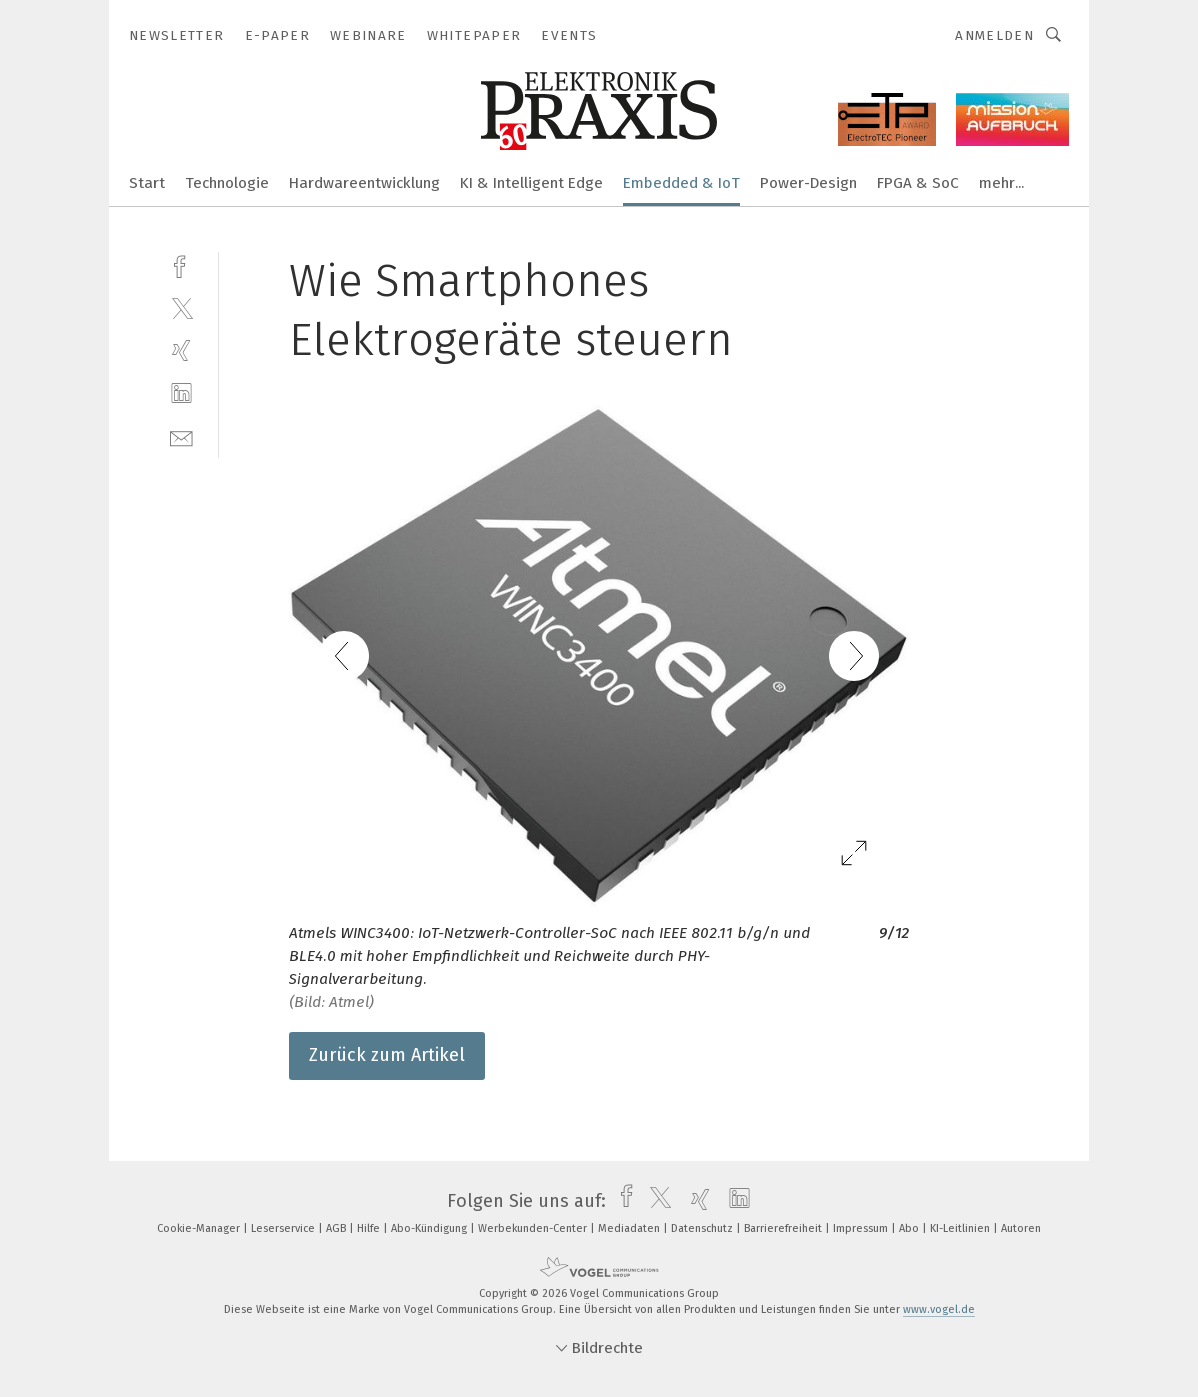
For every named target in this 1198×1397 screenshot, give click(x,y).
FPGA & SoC (918, 183)
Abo (910, 1228)
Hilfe (370, 1228)
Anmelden (994, 35)
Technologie (227, 183)
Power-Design (808, 183)
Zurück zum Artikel (387, 1055)
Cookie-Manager (200, 1228)
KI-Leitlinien (961, 1228)
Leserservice (284, 1228)
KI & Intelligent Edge (531, 183)
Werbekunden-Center (534, 1228)
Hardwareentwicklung (364, 183)
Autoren (1021, 1228)
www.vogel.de (939, 1309)
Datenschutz (703, 1228)
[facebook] (181, 264)
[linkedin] (181, 393)
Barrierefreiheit (784, 1228)
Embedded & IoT (681, 183)
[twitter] (181, 307)
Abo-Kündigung (430, 1228)
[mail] (181, 436)
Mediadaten (630, 1228)
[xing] (181, 350)
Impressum (862, 1228)
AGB (337, 1228)
